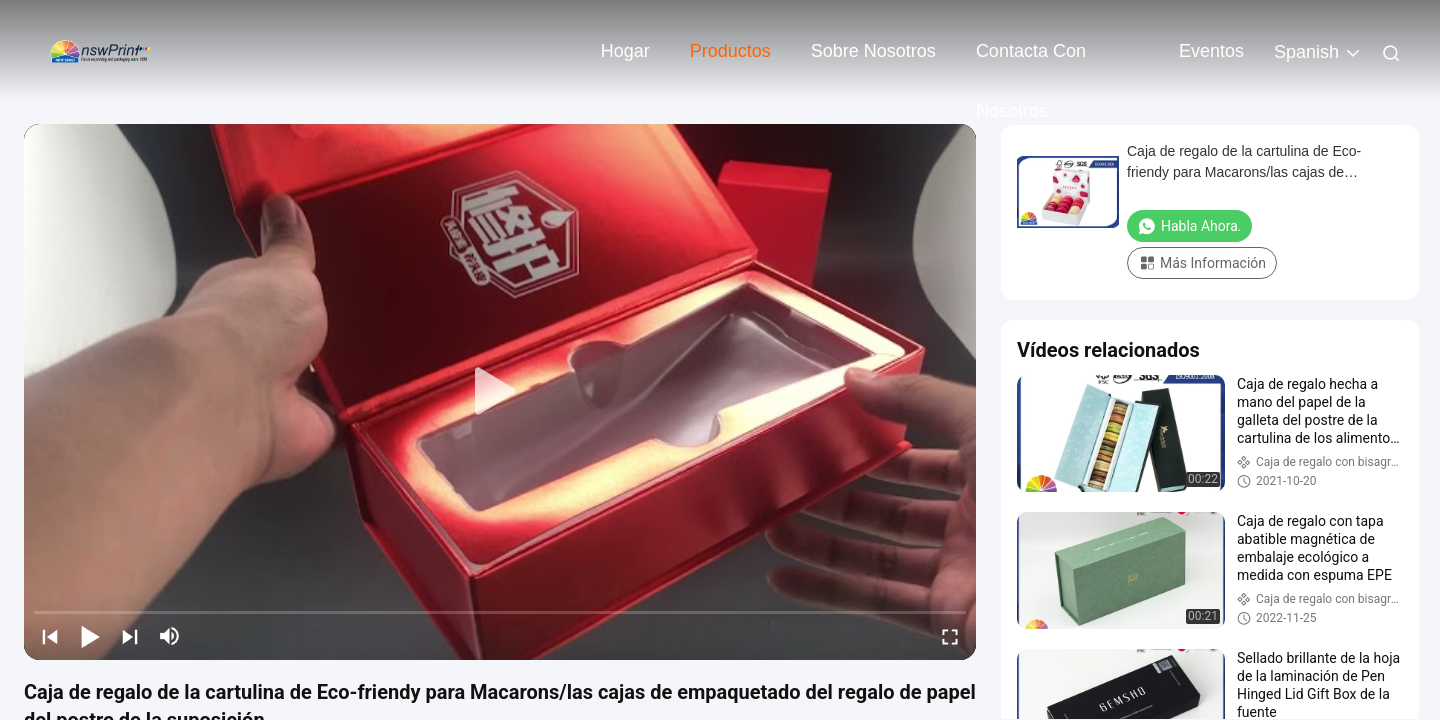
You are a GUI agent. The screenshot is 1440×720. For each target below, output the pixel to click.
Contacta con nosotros (1031, 61)
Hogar (625, 51)
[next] (130, 636)
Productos (730, 51)
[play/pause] (90, 636)
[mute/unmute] (170, 636)
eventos (1211, 51)
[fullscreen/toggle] (950, 636)
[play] (500, 392)
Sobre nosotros (873, 51)
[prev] (50, 636)
